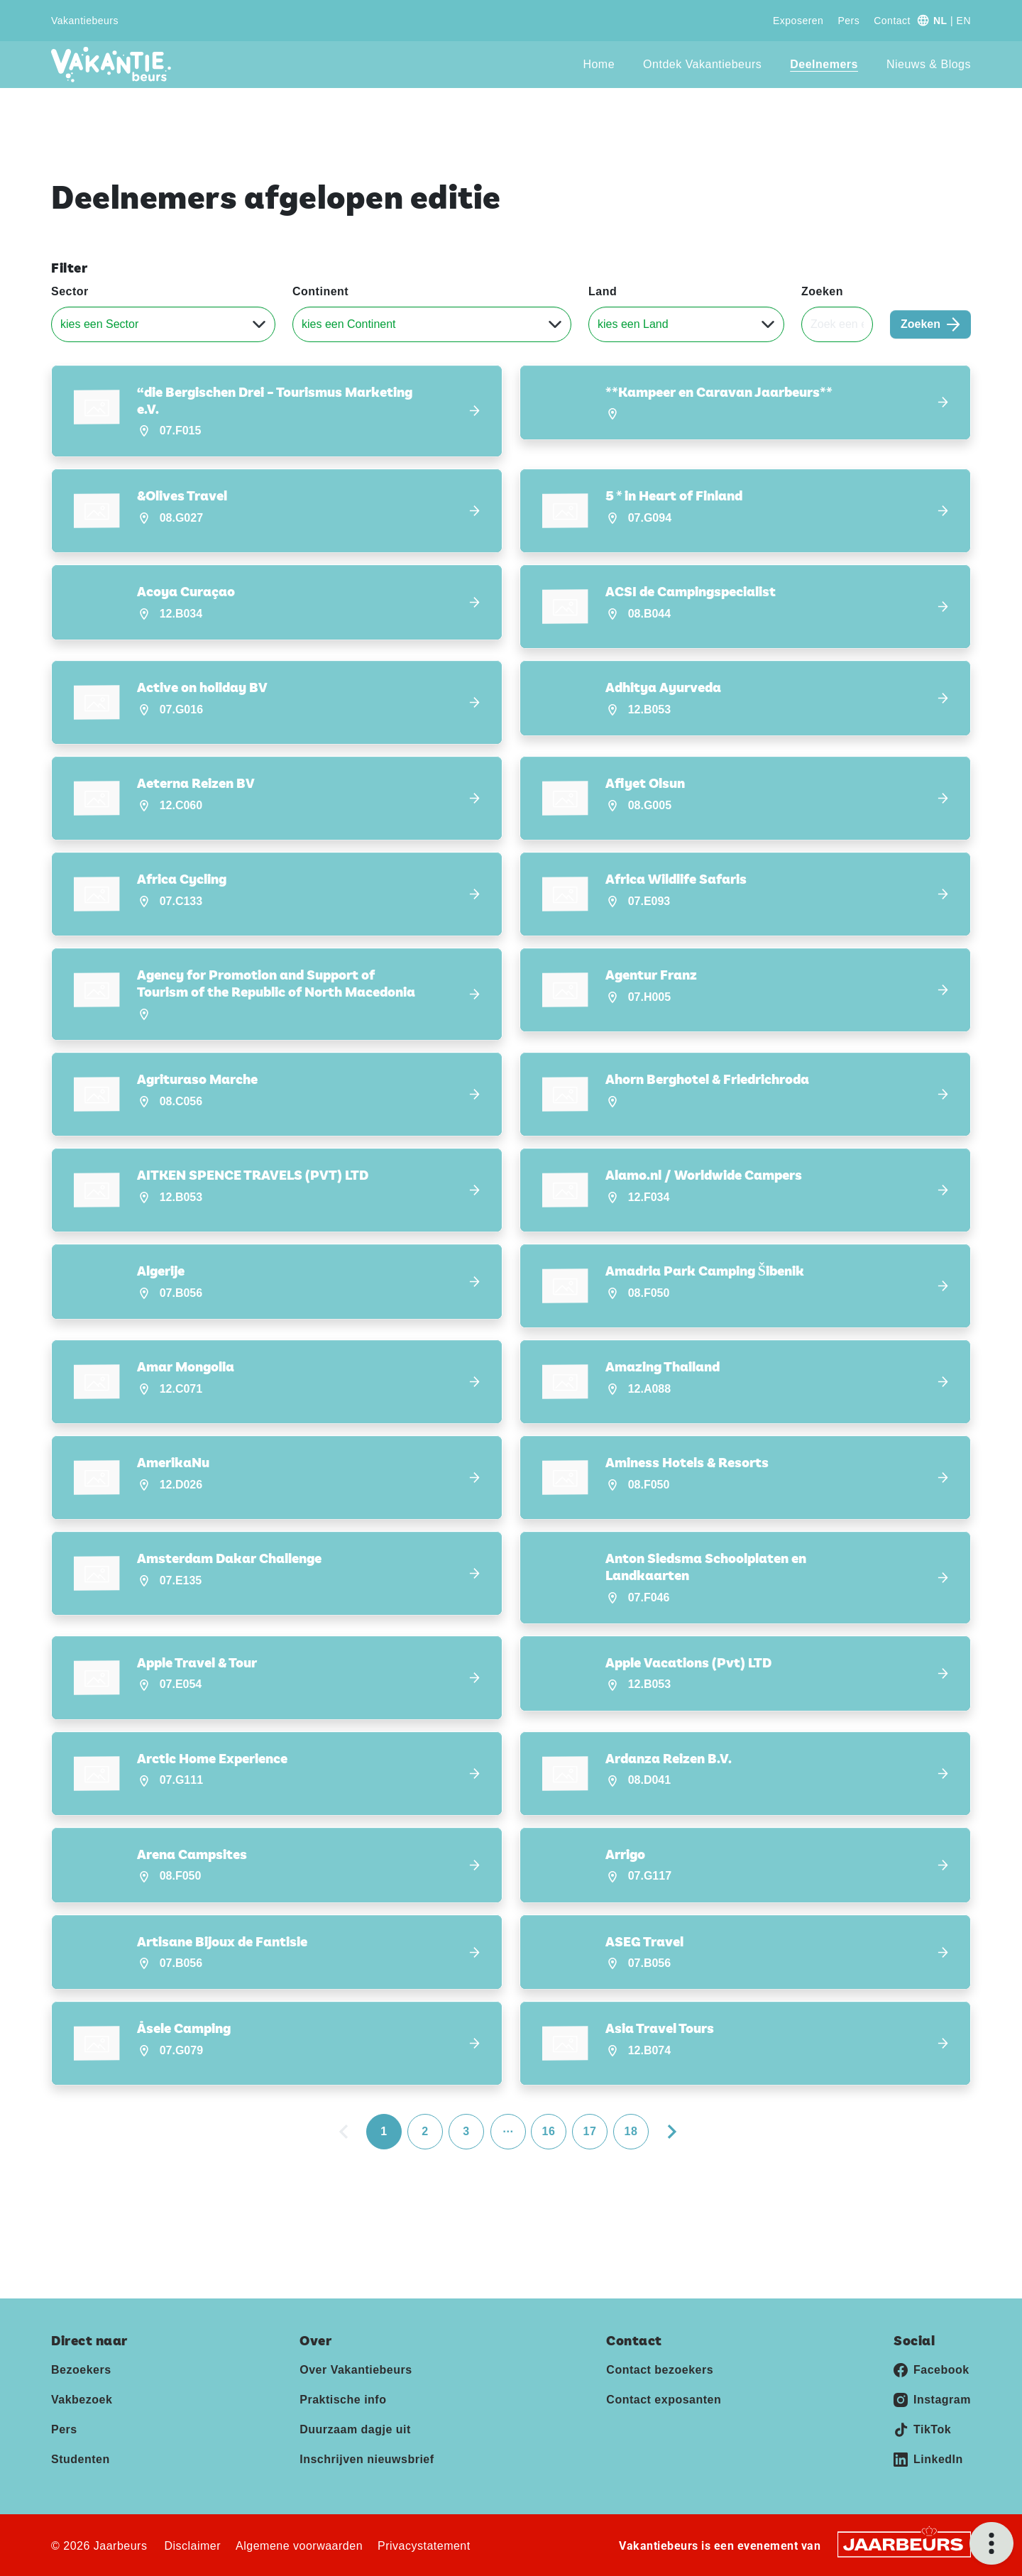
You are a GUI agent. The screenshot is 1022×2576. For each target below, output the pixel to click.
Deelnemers (824, 64)
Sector (70, 291)
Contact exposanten (663, 2399)
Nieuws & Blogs (928, 64)
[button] (277, 411)
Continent (320, 291)
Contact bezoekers (659, 2369)
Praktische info (343, 2399)
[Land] (686, 324)
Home (599, 64)
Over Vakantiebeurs (356, 2369)
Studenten (80, 2458)
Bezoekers (81, 2369)
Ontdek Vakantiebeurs (702, 64)
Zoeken (822, 291)
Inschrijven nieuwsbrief (367, 2458)
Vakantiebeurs (85, 20)
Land (602, 291)
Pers (848, 20)
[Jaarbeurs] (904, 2543)
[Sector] (163, 324)
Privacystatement (424, 2545)
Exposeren (798, 20)
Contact (892, 20)
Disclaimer (192, 2545)
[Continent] (431, 324)
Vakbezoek (81, 2399)
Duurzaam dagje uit (355, 2429)
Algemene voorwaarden (299, 2545)
